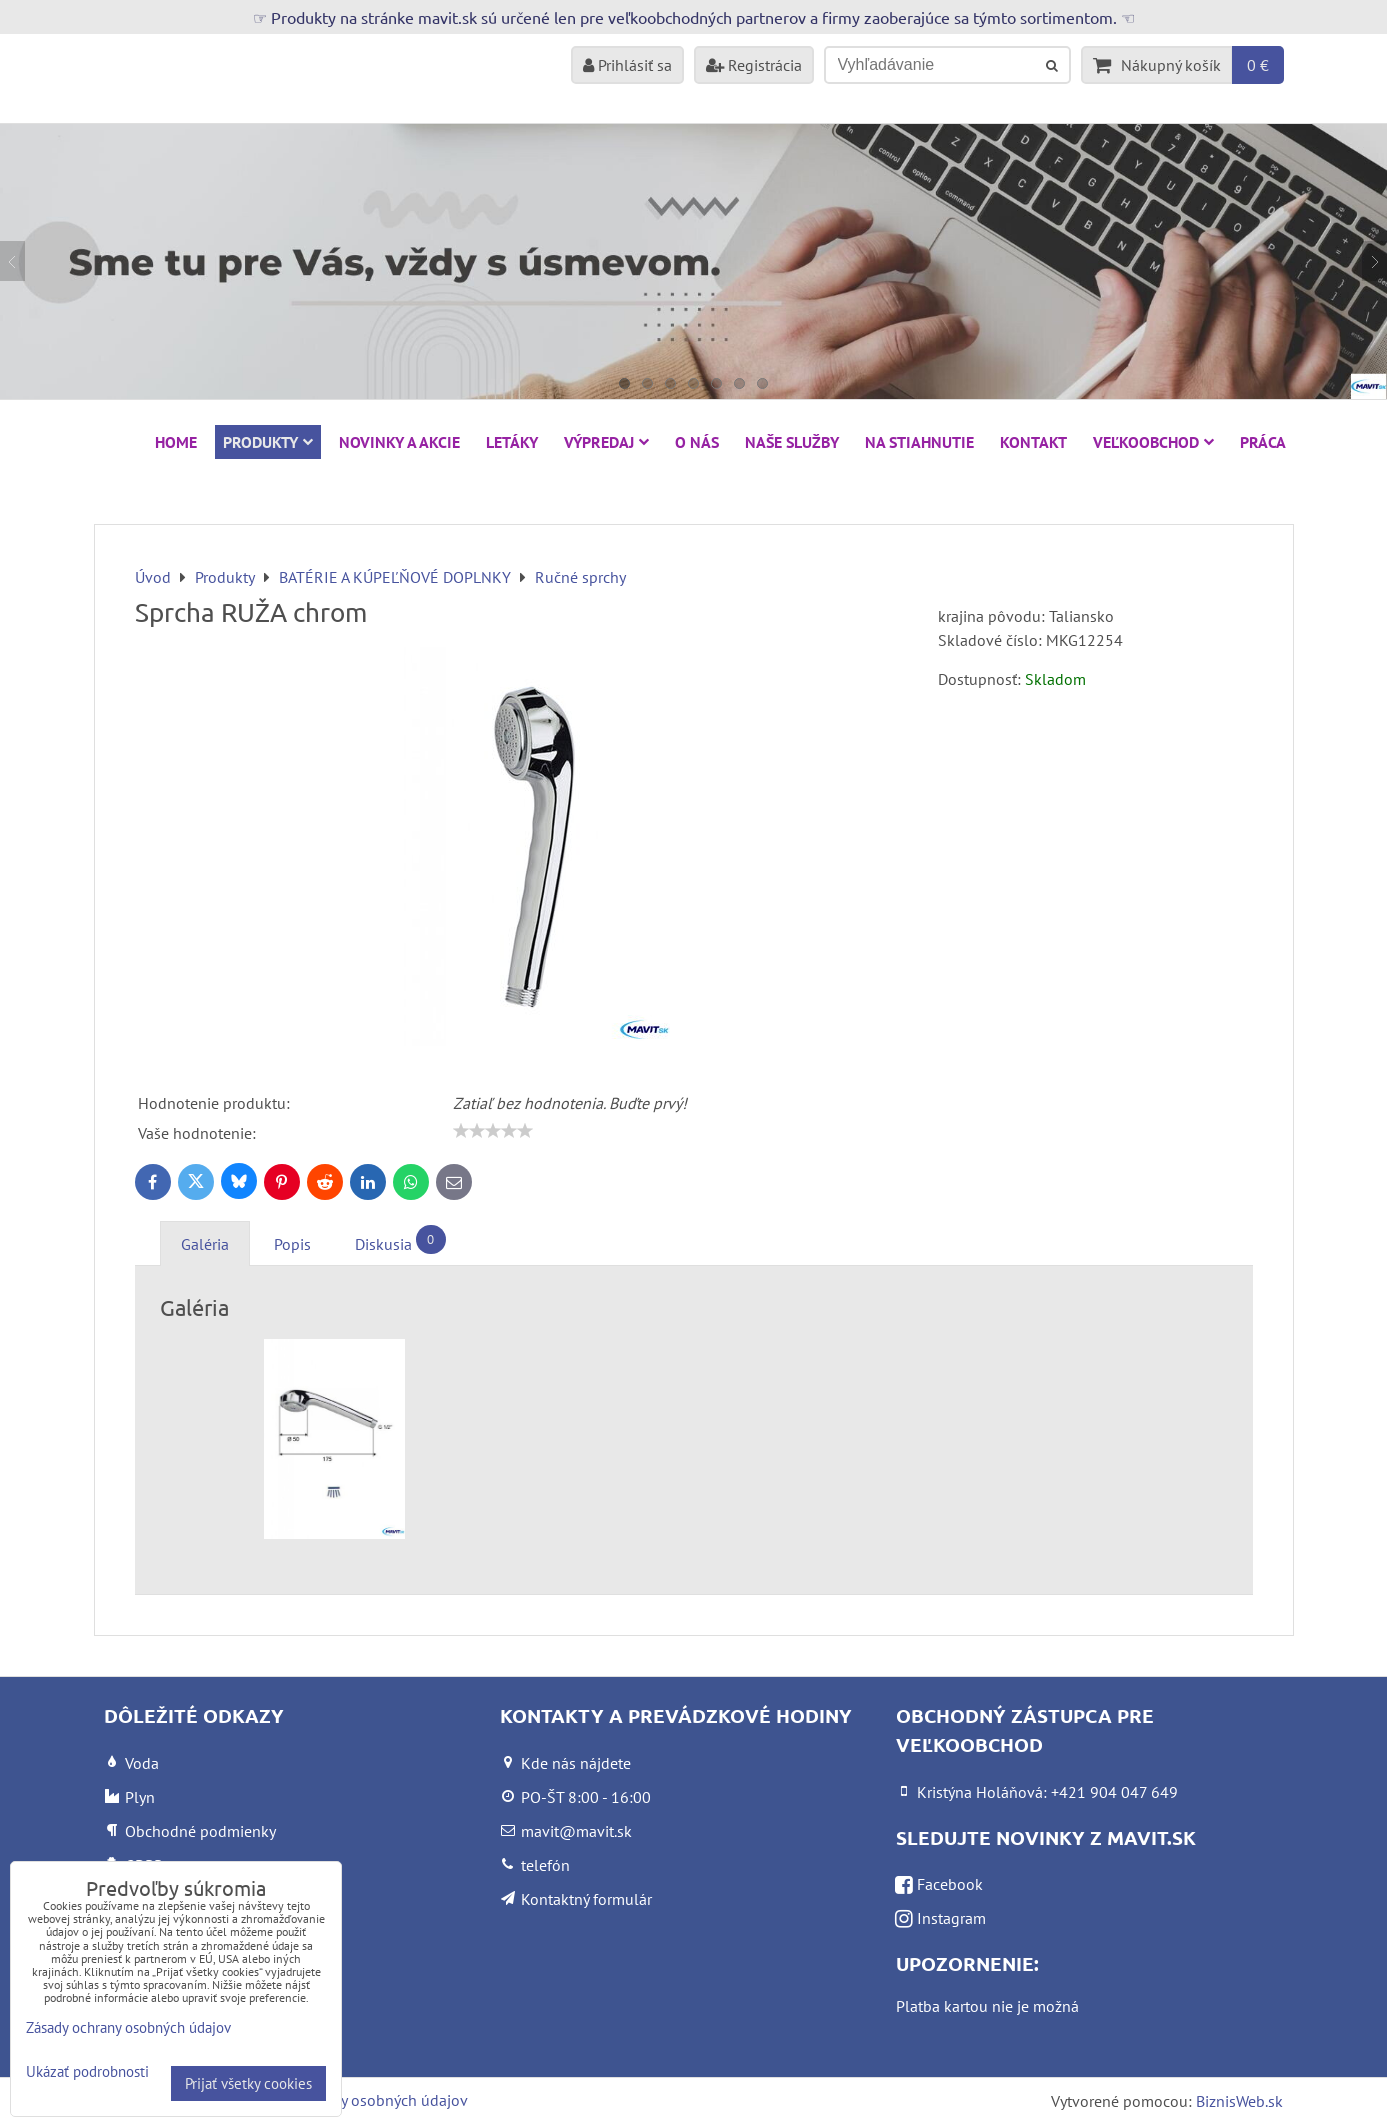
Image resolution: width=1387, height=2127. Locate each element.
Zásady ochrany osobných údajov (355, 2100)
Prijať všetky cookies (248, 2083)
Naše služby (792, 442)
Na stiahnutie (919, 442)
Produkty (268, 442)
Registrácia (754, 65)
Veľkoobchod (1153, 442)
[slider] (493, 1131)
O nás (697, 442)
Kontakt (1033, 442)
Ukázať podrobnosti (87, 2072)
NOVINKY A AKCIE (399, 442)
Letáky (512, 442)
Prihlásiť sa (627, 65)
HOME (176, 442)
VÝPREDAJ (606, 442)
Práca (1263, 442)
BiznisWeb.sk (1239, 2101)
